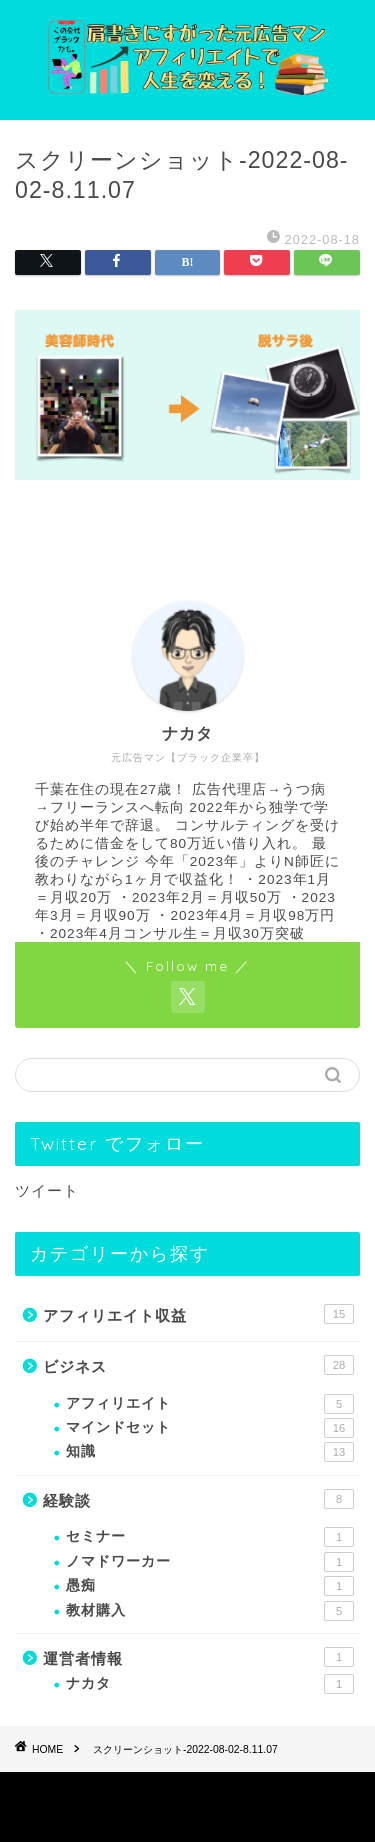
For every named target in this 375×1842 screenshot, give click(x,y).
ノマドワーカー (210, 1562)
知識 (210, 1452)
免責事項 (260, 1793)
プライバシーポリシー (148, 1793)
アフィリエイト (210, 1404)
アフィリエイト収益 (198, 1314)
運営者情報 (198, 1657)
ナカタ (210, 1684)
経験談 (198, 1499)
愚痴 (210, 1586)
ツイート (47, 1190)
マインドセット (210, 1428)
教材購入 (210, 1611)
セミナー (210, 1537)
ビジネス (198, 1365)
